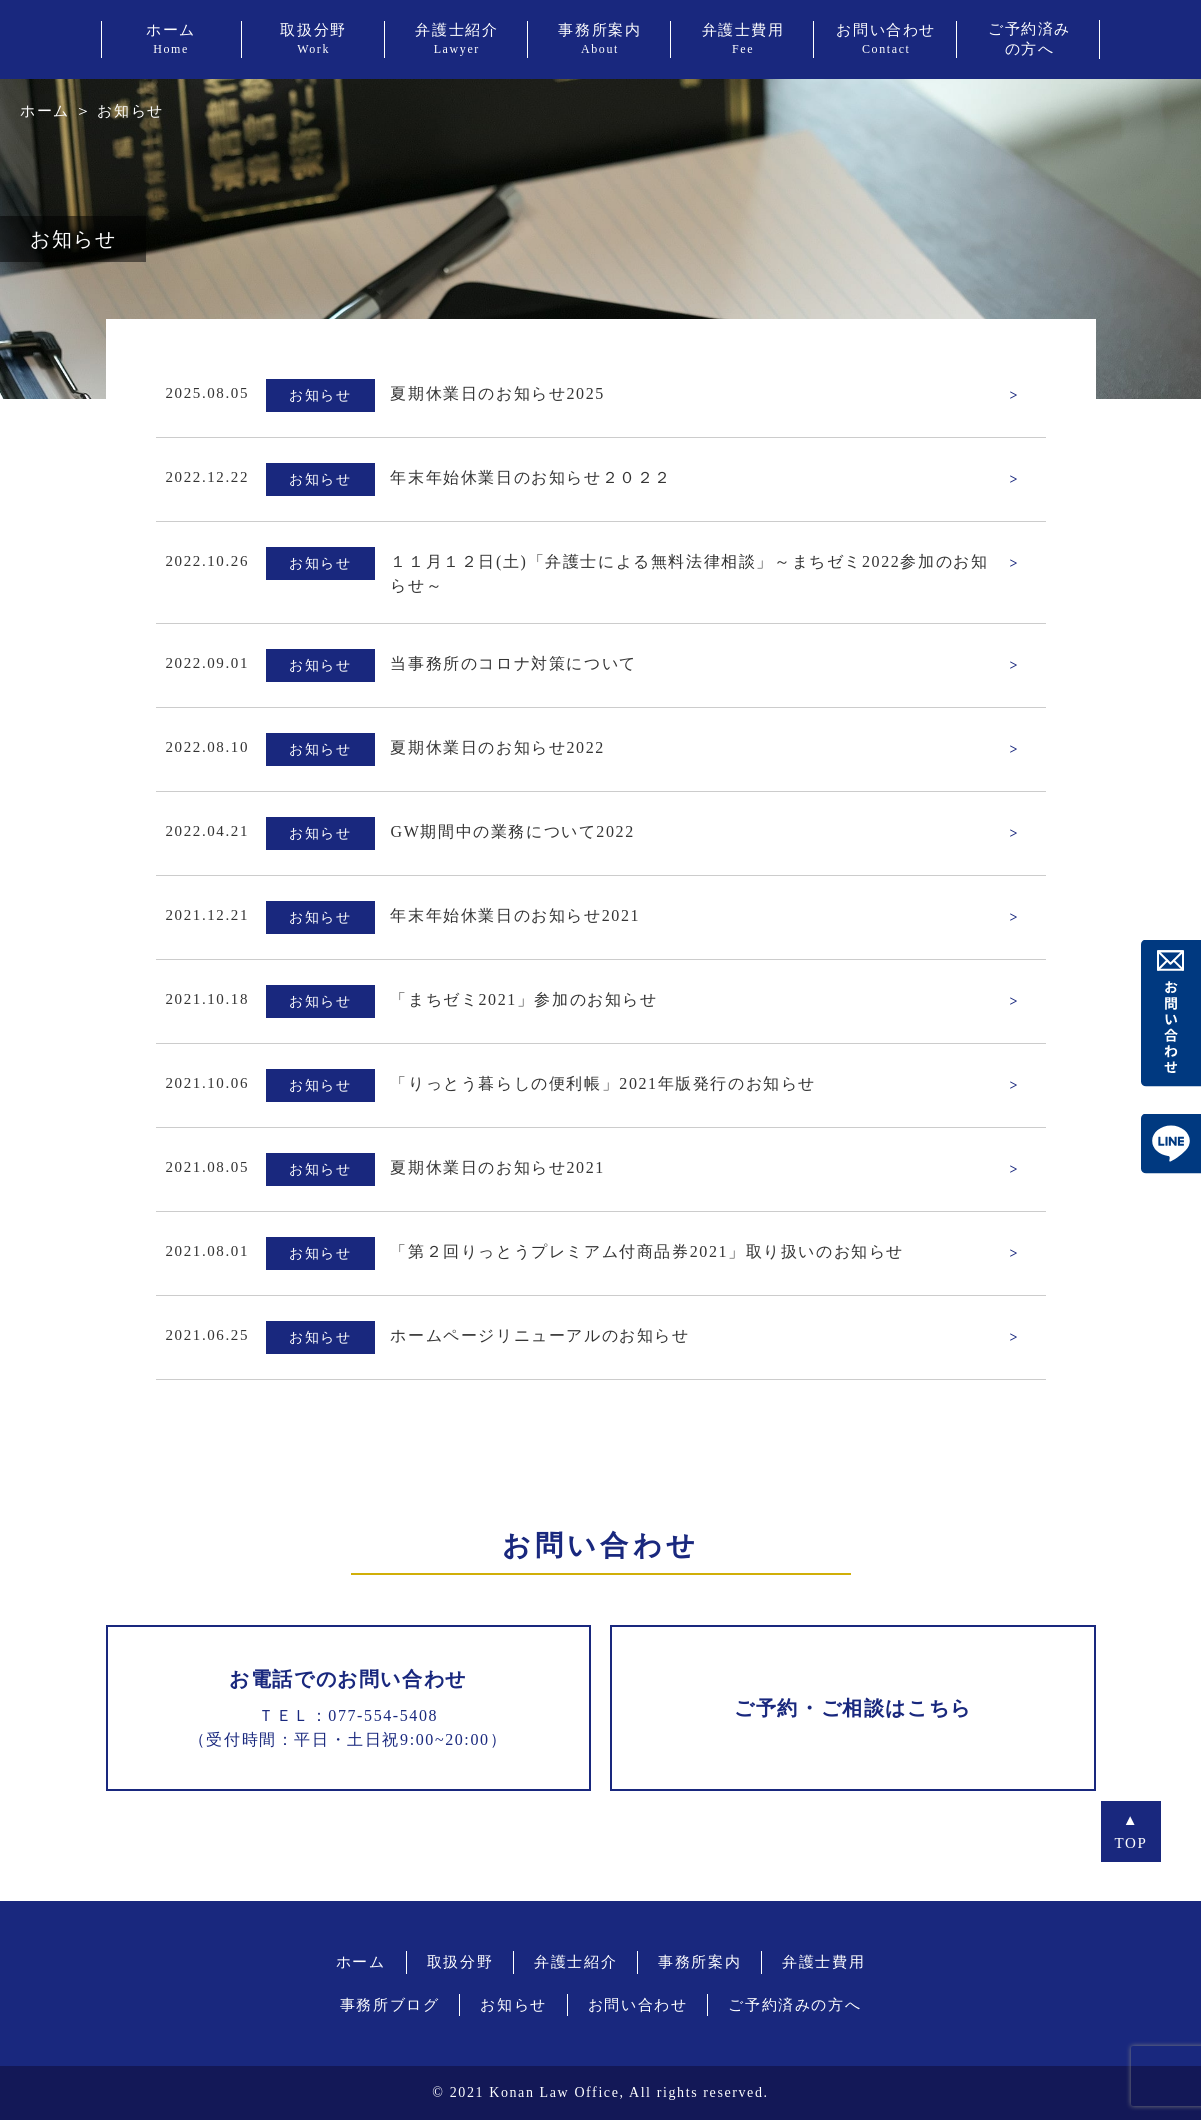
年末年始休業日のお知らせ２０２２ (531, 477)
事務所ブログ (390, 2005)
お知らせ (513, 2005)
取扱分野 (460, 1962)
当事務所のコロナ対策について (513, 663)
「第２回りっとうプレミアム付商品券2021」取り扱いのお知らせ (647, 1251)
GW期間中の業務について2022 (512, 831)
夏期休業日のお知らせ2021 (497, 1167)
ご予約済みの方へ (794, 2005)
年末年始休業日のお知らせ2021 (515, 915)
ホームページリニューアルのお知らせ (539, 1335)
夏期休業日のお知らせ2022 (497, 747)
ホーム (45, 111)
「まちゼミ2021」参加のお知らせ (523, 999)
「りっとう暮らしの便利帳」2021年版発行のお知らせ (603, 1083)
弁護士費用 (823, 1962)
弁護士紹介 (575, 1962)
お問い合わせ (638, 2005)
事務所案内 (699, 1962)
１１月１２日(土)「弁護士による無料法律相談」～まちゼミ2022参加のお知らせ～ (689, 573)
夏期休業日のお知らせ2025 (497, 393)
